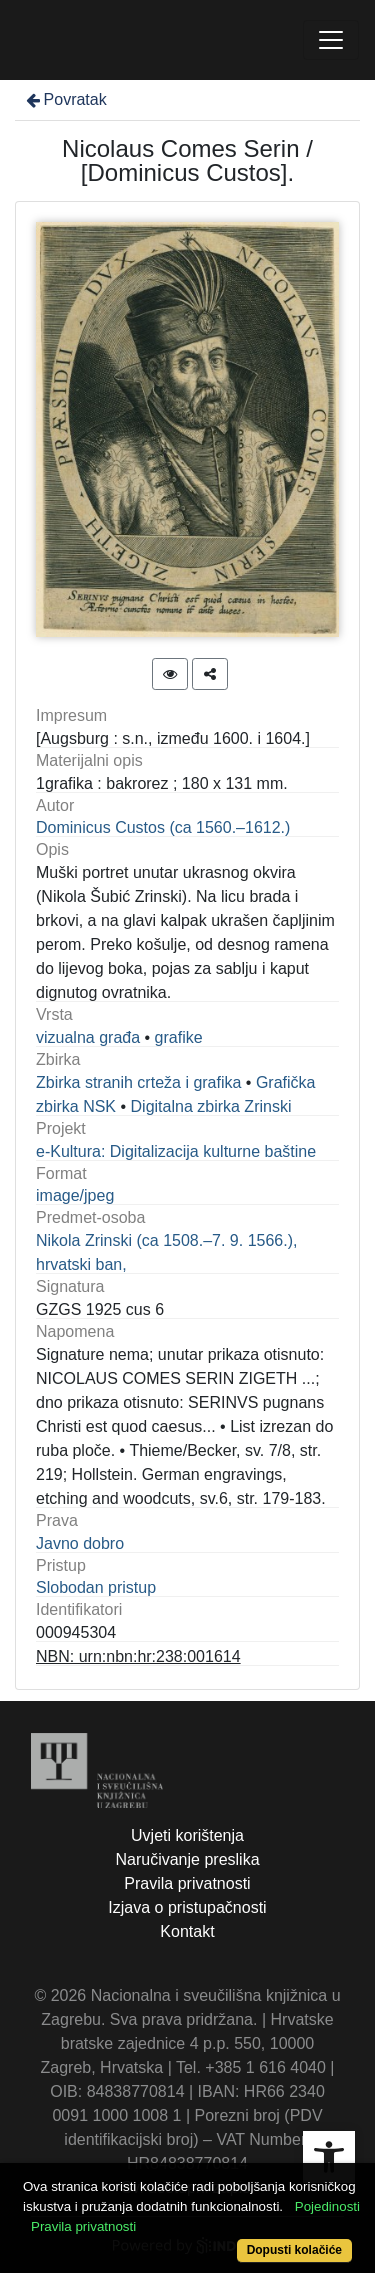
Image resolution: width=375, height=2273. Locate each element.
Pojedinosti (327, 2206)
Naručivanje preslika (187, 1859)
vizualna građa (88, 1037)
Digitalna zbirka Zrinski (211, 1106)
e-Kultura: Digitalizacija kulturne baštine (176, 1151)
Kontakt (187, 1931)
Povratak (65, 99)
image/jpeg (75, 1195)
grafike (179, 1037)
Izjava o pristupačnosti (187, 1907)
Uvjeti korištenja (187, 1835)
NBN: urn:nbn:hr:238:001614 (138, 1656)
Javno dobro (80, 1543)
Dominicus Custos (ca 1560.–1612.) (163, 827)
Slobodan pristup (96, 1587)
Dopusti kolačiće (294, 2250)
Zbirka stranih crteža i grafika (138, 1082)
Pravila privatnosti (187, 1883)
